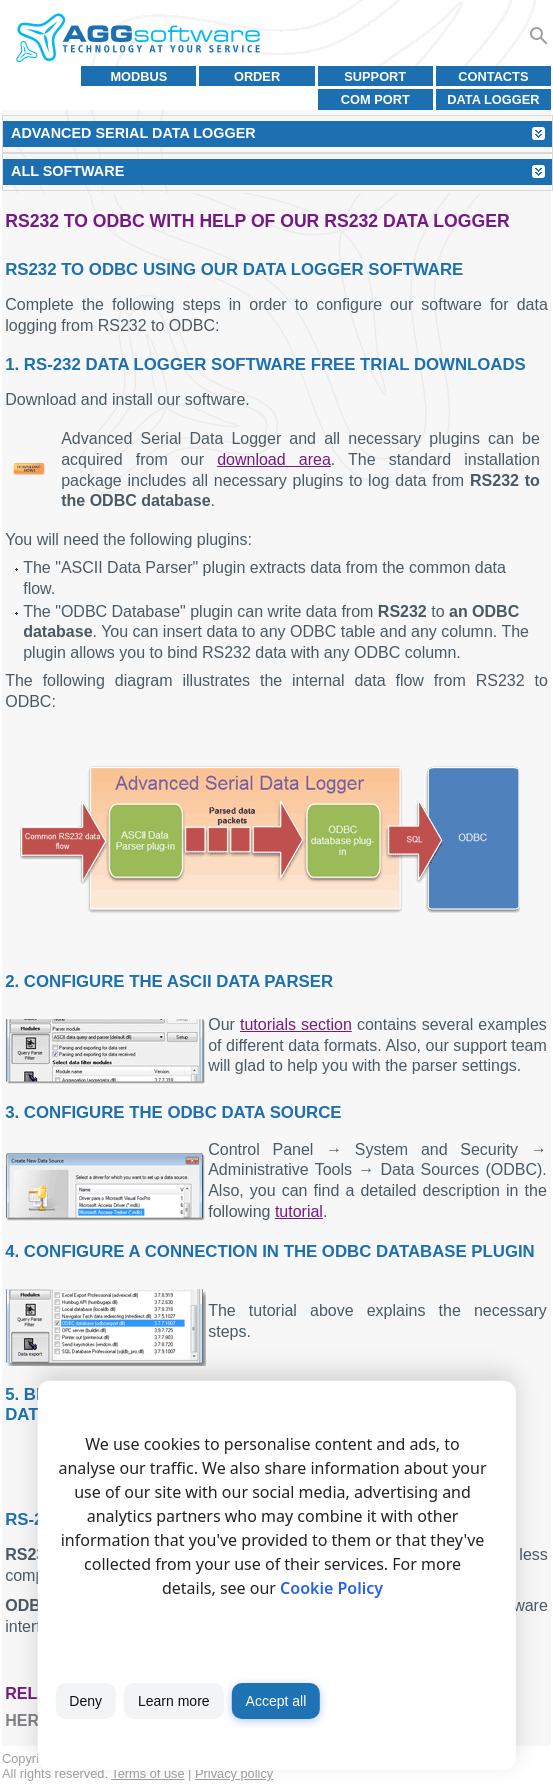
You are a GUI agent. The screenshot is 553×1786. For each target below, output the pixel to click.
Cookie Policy (331, 1588)
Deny (85, 1701)
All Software (67, 171)
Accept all (276, 1701)
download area (274, 459)
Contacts (493, 76)
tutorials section (296, 1024)
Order (257, 76)
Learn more (174, 1701)
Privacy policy (234, 1773)
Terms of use (147, 1773)
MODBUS (138, 76)
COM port (375, 99)
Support (375, 76)
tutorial (299, 1211)
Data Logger (493, 99)
